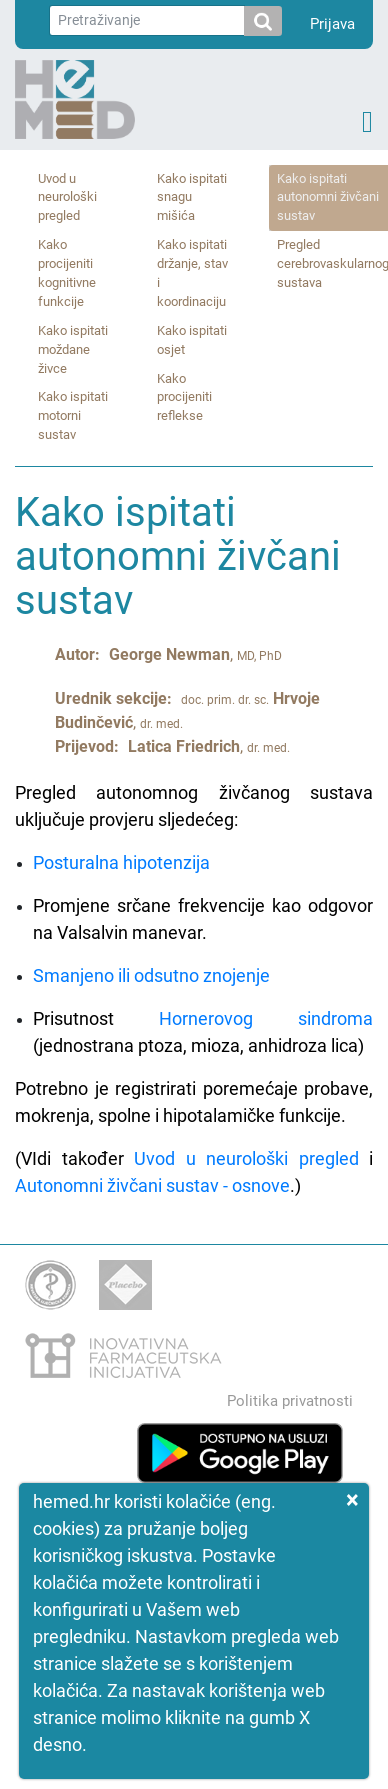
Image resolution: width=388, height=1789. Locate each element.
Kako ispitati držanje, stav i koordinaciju (192, 273)
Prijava (332, 24)
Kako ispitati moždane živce (73, 349)
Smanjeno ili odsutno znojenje (151, 975)
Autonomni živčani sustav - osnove (152, 1185)
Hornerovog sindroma (266, 1018)
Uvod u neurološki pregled (67, 197)
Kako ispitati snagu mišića (192, 197)
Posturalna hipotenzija (121, 862)
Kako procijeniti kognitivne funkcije (67, 273)
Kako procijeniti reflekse (184, 397)
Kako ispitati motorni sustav (73, 415)
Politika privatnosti (290, 1401)
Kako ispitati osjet (192, 340)
